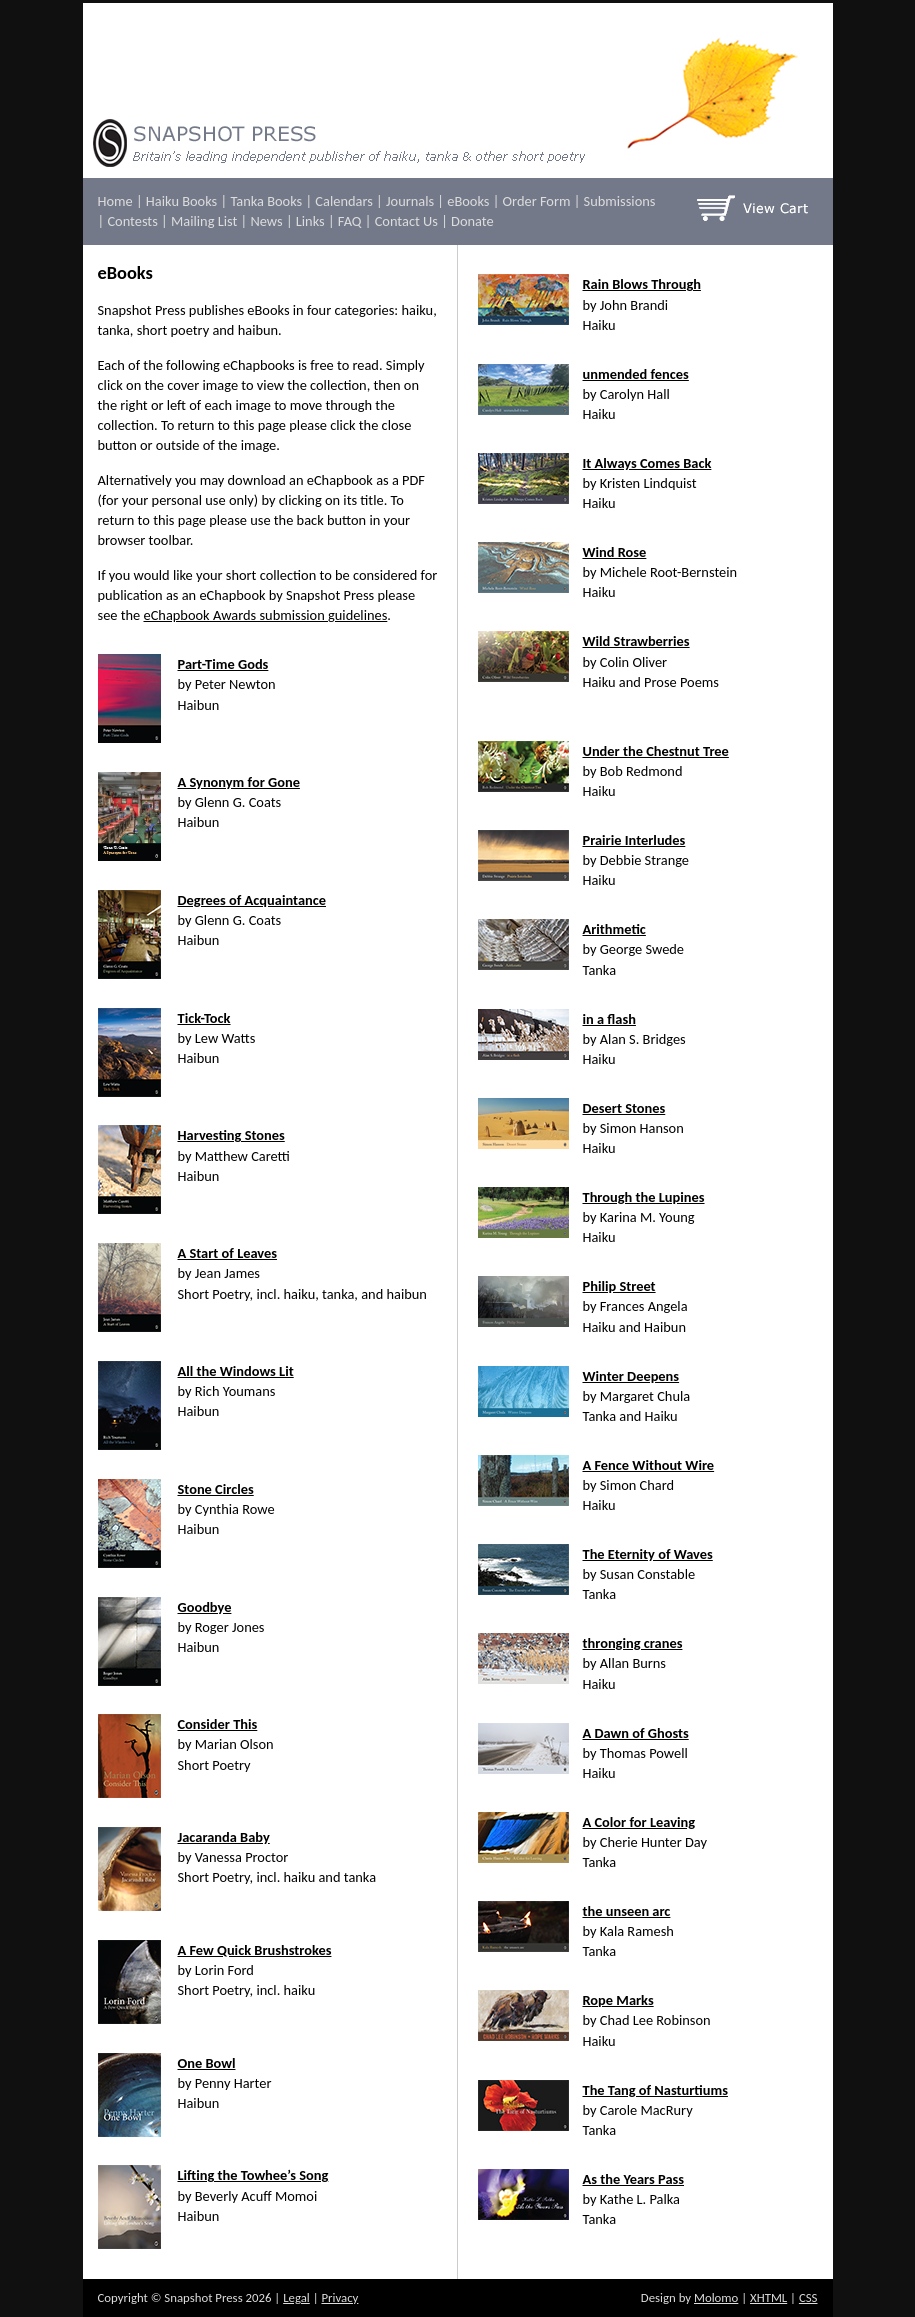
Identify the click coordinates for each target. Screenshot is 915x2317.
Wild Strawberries (636, 641)
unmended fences (636, 374)
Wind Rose (615, 552)
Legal (296, 2297)
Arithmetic (614, 929)
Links (310, 221)
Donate (472, 221)
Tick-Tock (204, 1018)
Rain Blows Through (642, 284)
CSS (808, 2297)
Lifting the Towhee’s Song (253, 2175)
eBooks (468, 201)
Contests (132, 221)
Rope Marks (618, 2000)
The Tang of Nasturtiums (655, 2090)
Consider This (218, 1724)
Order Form (537, 201)
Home (115, 201)
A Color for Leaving (639, 1822)
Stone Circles (216, 1489)
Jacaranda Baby (224, 1837)
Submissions (620, 201)
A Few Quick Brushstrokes (255, 1950)
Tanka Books (266, 201)
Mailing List (204, 221)
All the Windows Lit (236, 1371)
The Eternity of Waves (648, 1554)
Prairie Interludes (634, 840)
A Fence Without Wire (649, 1465)
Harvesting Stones (231, 1135)
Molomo (716, 2297)
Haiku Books (181, 201)
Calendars (343, 201)
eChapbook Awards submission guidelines (266, 615)
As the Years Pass (634, 2179)
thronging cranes (633, 1643)
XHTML (768, 2297)
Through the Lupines (644, 1197)
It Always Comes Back (647, 463)
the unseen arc (627, 1911)
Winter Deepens (631, 1376)
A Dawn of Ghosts (636, 1733)
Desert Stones (624, 1108)
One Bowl (207, 2063)
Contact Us (406, 221)
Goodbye (205, 1607)
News (266, 221)
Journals (410, 201)
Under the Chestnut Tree (656, 751)
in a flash (609, 1019)
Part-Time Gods (223, 664)
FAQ (350, 221)
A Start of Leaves (228, 1253)
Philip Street (619, 1286)
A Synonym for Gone (239, 782)
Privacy (339, 2297)
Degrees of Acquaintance (252, 900)
